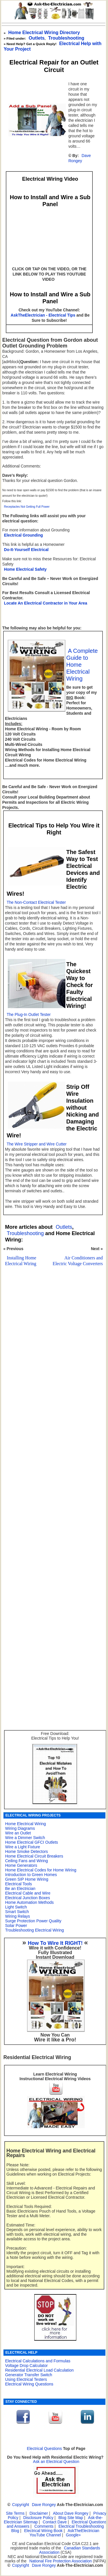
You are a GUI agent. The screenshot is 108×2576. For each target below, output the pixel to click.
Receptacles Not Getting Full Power (27, 506)
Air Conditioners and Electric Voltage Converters (78, 1260)
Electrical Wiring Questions (29, 2384)
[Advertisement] (52, 1443)
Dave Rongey (79, 158)
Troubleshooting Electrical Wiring (34, 1930)
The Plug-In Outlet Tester (29, 1014)
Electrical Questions (44, 2448)
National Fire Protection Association (60, 2561)
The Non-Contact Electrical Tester (36, 902)
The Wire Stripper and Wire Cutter (37, 1144)
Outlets (37, 38)
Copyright (20, 2505)
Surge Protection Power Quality (33, 1921)
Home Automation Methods (29, 1902)
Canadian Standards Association (69, 2550)
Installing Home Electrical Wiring (20, 1260)
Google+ (73, 2535)
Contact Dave (55, 2522)
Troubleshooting (25, 1233)
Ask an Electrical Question (56, 2461)
